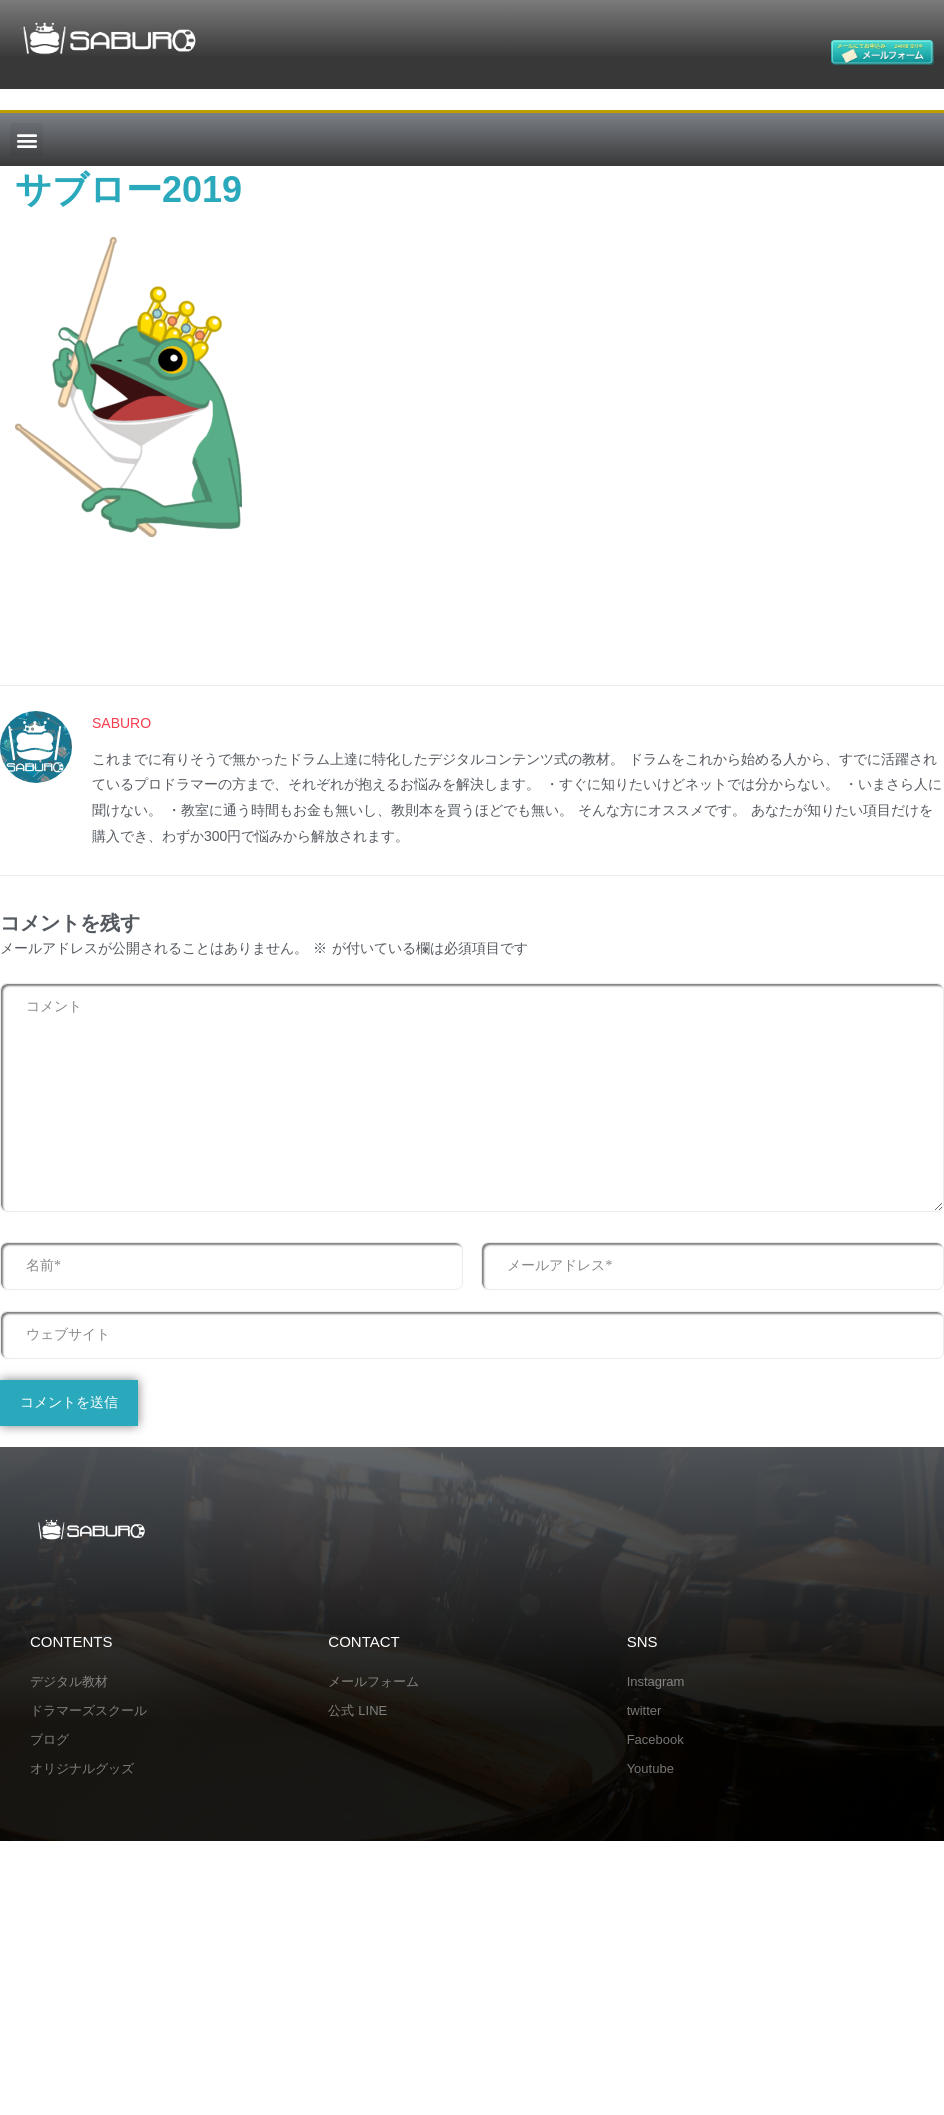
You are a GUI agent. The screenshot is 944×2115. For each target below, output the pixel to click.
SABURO (121, 723)
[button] (26, 139)
